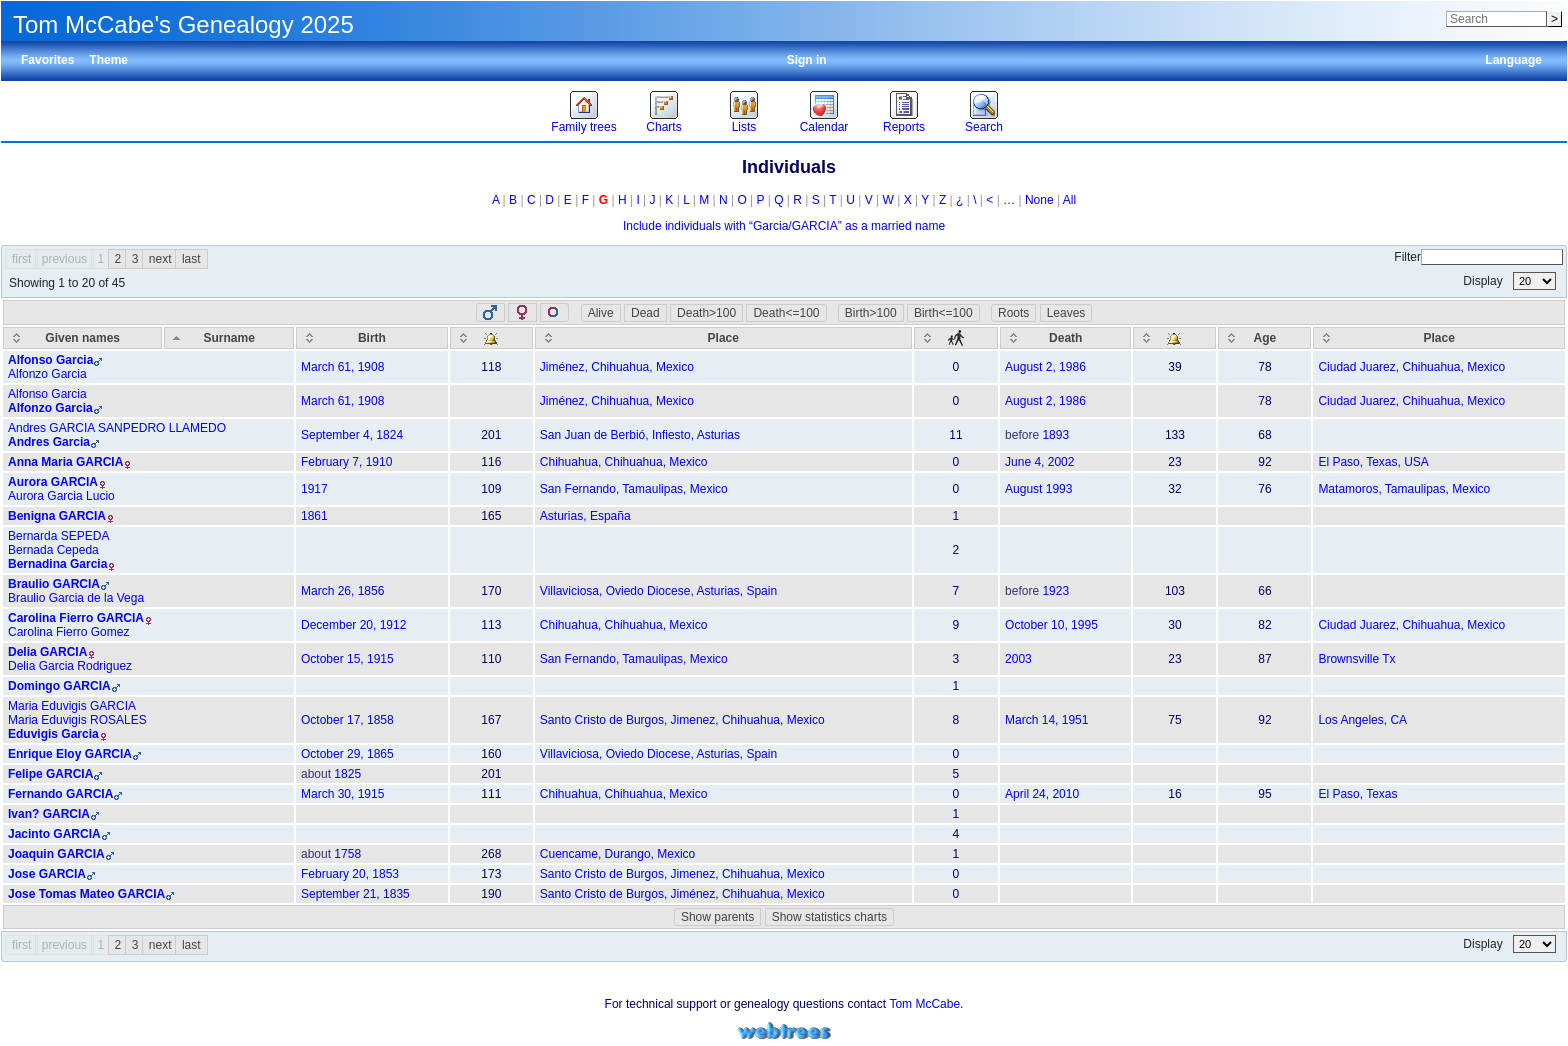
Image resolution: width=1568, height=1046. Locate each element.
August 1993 (1038, 489)
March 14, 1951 (1046, 720)
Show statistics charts (829, 917)
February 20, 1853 (350, 874)
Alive (601, 313)
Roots (1013, 313)
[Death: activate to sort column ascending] (1065, 338)
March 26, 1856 (342, 591)
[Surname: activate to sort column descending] (229, 338)
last (191, 259)
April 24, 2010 (1042, 794)
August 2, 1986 (1045, 367)
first (21, 259)
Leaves (1066, 313)
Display (1509, 281)
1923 (1055, 591)
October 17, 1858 (347, 720)
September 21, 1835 (355, 894)
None (1039, 200)
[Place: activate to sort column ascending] (723, 338)
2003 (1018, 659)
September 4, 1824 (352, 435)
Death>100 (706, 313)
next (160, 259)
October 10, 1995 (1051, 625)
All (1069, 200)
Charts (663, 127)
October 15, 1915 (347, 659)
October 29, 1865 (347, 754)
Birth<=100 (943, 313)
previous (64, 259)
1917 (314, 489)
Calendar (824, 127)
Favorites (47, 60)
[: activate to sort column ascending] (491, 338)
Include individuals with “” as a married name (784, 226)
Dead (645, 313)
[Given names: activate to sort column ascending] (82, 338)
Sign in (807, 60)
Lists (744, 127)
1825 (347, 774)
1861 (314, 516)
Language (1513, 60)
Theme (108, 60)
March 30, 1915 (342, 794)
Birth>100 (871, 313)
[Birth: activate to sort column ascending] (372, 338)
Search (984, 127)
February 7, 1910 (346, 462)
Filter (1478, 257)
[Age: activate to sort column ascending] (1264, 338)
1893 (1055, 435)
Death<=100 (786, 313)
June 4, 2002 (1039, 462)
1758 (347, 854)
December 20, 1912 (353, 625)
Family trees (583, 127)
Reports (904, 127)
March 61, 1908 (342, 367)
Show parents (717, 917)
